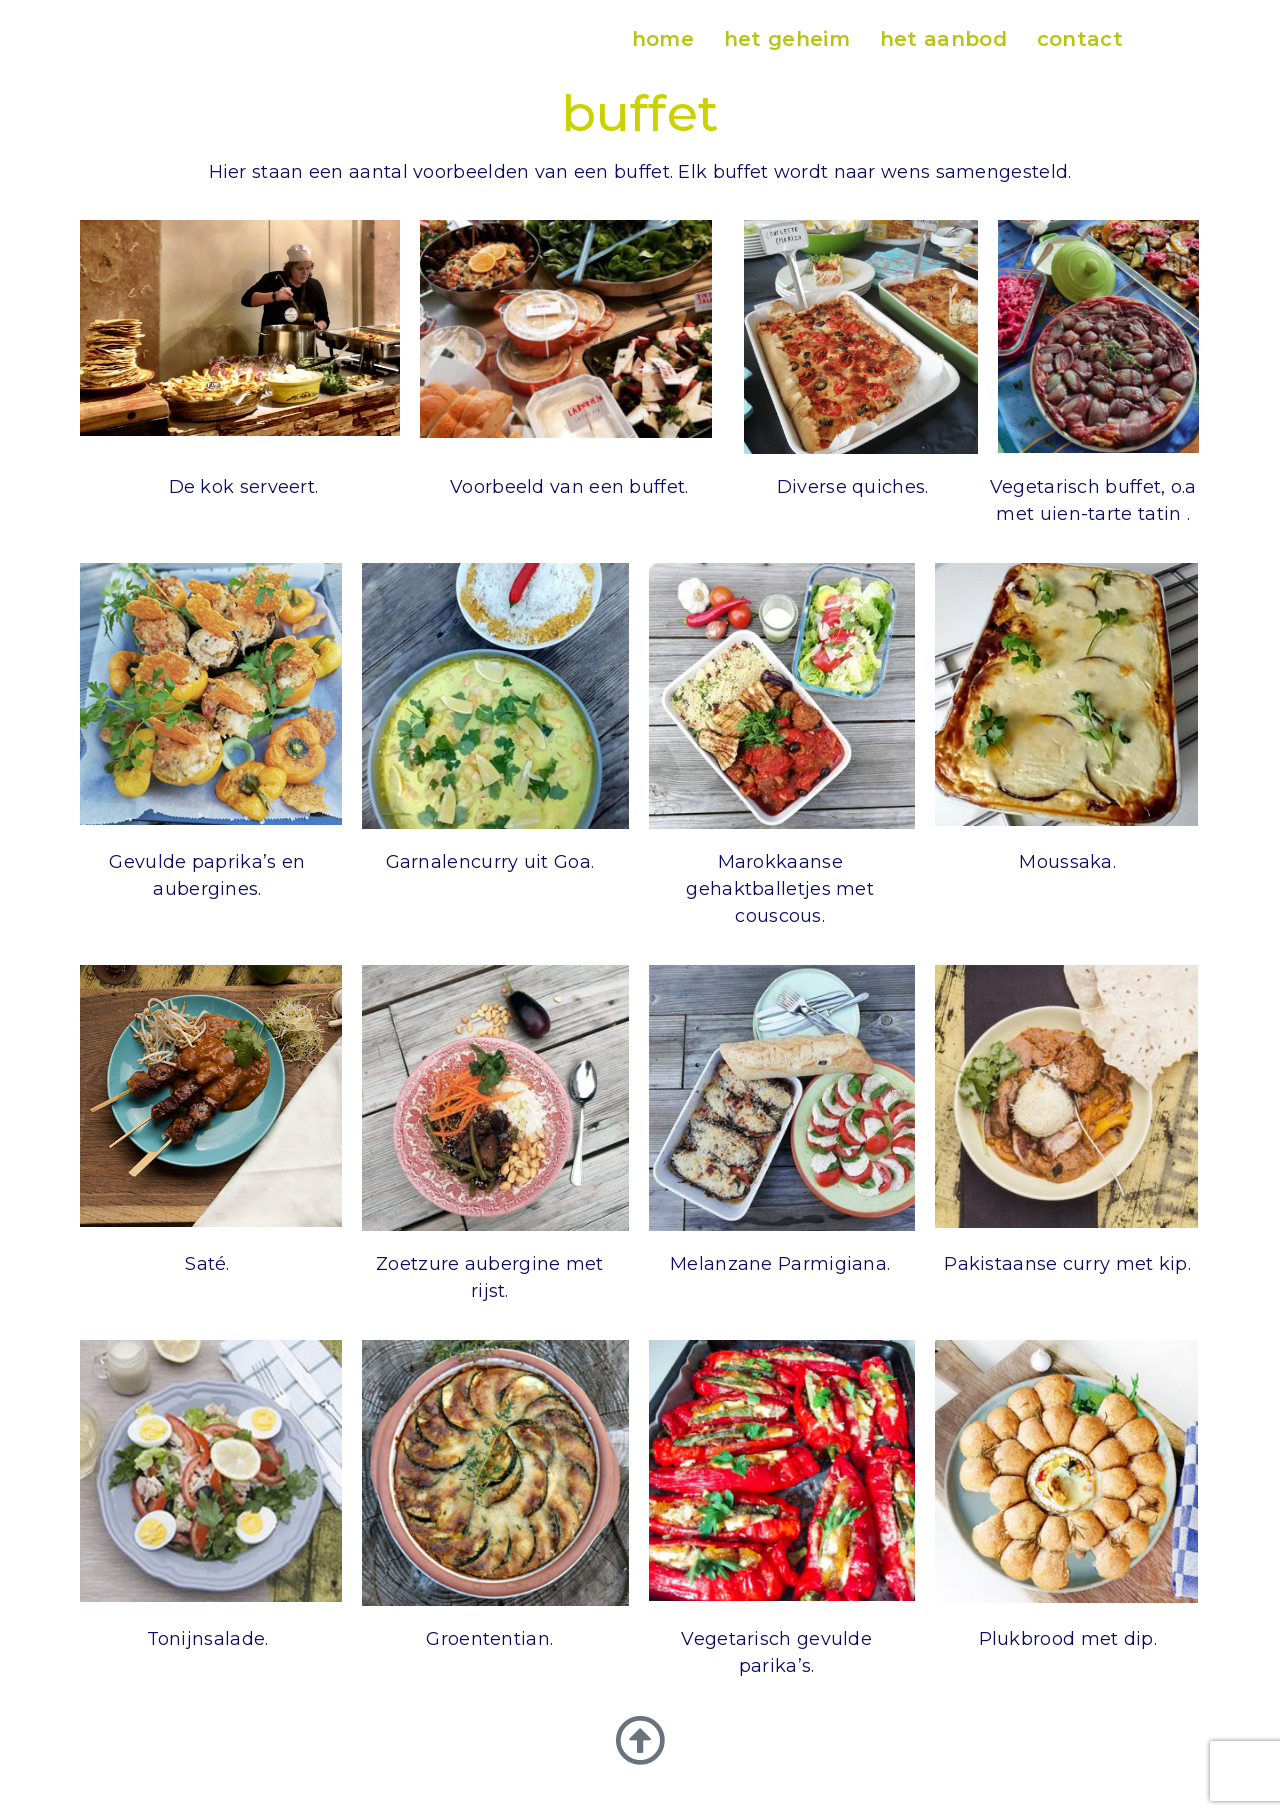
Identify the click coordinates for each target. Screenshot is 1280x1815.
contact (1080, 39)
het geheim (787, 39)
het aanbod (943, 39)
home (663, 39)
